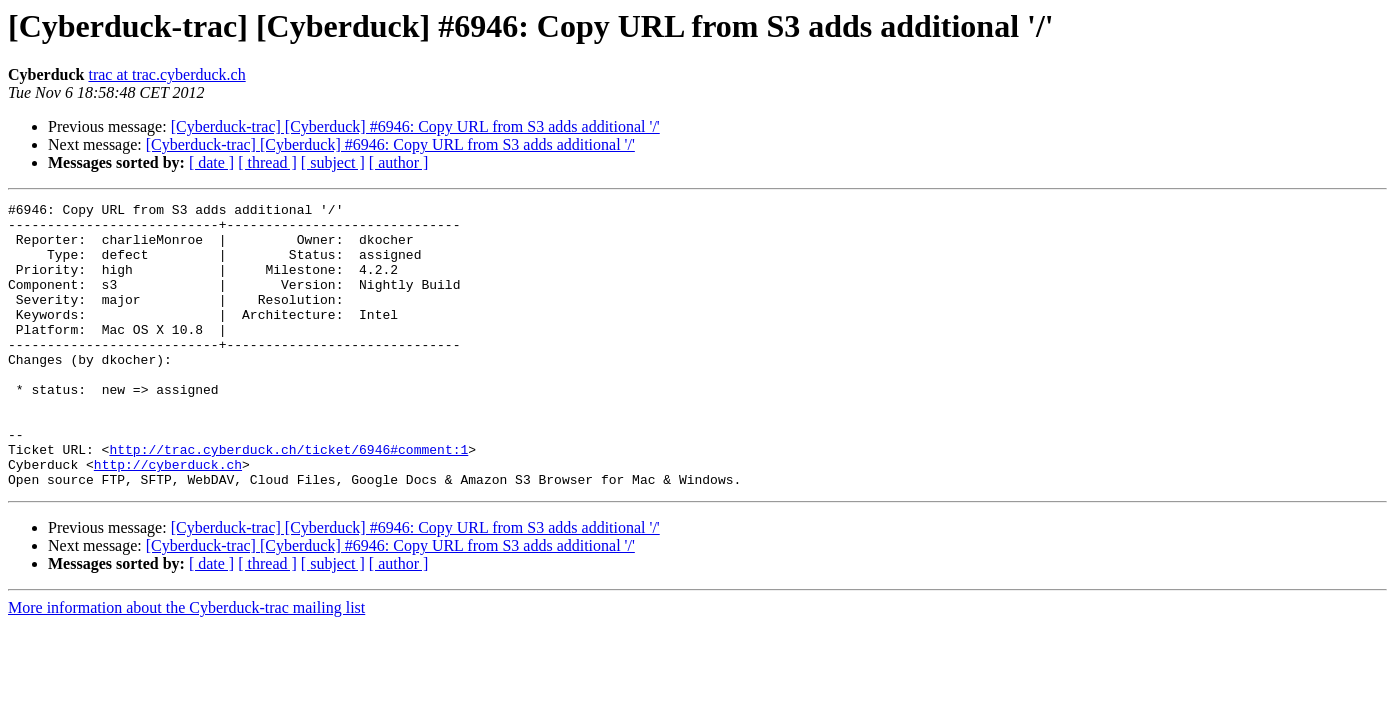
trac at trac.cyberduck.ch (166, 74)
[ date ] (211, 162)
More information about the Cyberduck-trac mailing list (186, 664)
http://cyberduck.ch (168, 518)
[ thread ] (267, 162)
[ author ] (399, 162)
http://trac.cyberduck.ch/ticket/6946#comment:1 (288, 500)
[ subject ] (333, 162)
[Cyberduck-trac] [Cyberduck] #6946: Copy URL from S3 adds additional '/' (415, 126)
